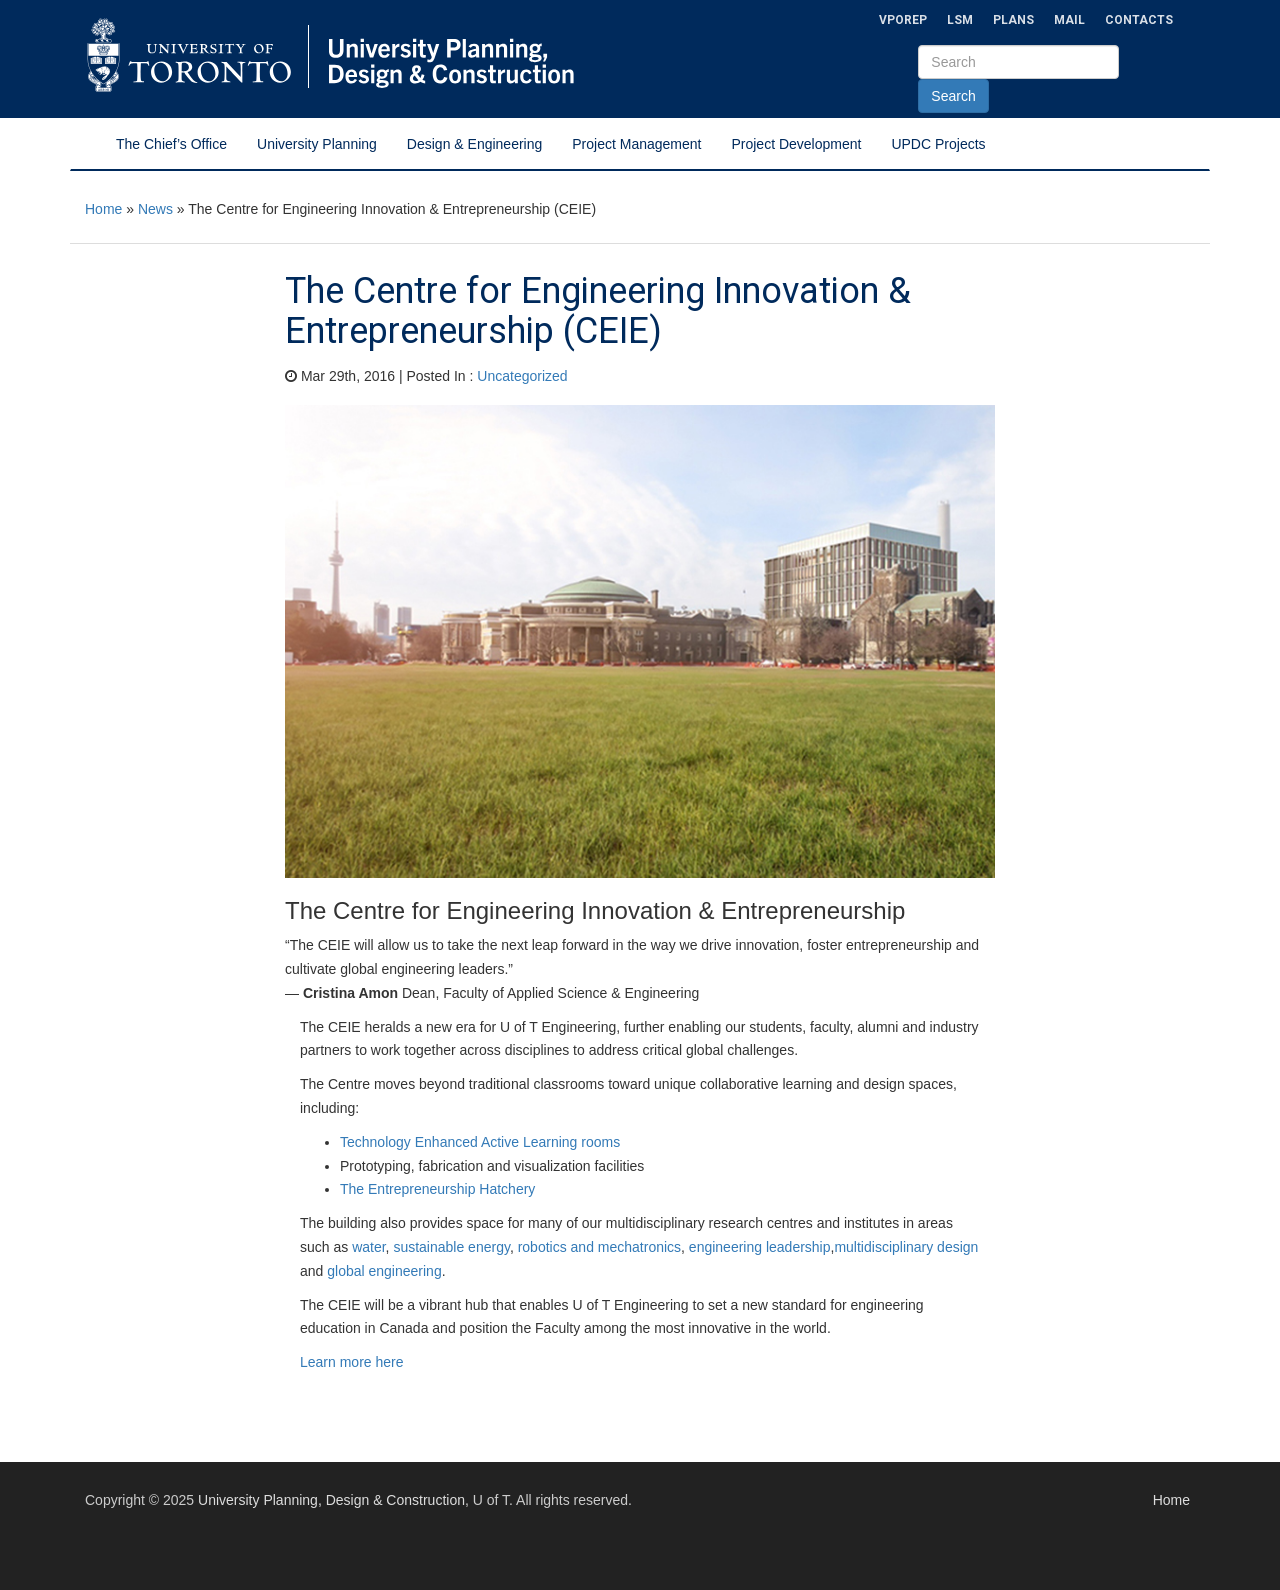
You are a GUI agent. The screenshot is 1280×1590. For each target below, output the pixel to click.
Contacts (1139, 20)
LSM (960, 20)
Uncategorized (522, 376)
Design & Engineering (474, 144)
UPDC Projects (938, 144)
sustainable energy (451, 1247)
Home (103, 209)
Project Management (636, 144)
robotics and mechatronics (599, 1247)
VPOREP (903, 20)
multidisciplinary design (906, 1247)
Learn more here (352, 1362)
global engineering (384, 1271)
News (155, 209)
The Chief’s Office (171, 144)
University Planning (317, 144)
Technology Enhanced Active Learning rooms (480, 1142)
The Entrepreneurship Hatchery (437, 1189)
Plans (1013, 20)
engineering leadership (760, 1247)
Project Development (796, 144)
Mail (1069, 20)
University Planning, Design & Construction (331, 1500)
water (368, 1247)
